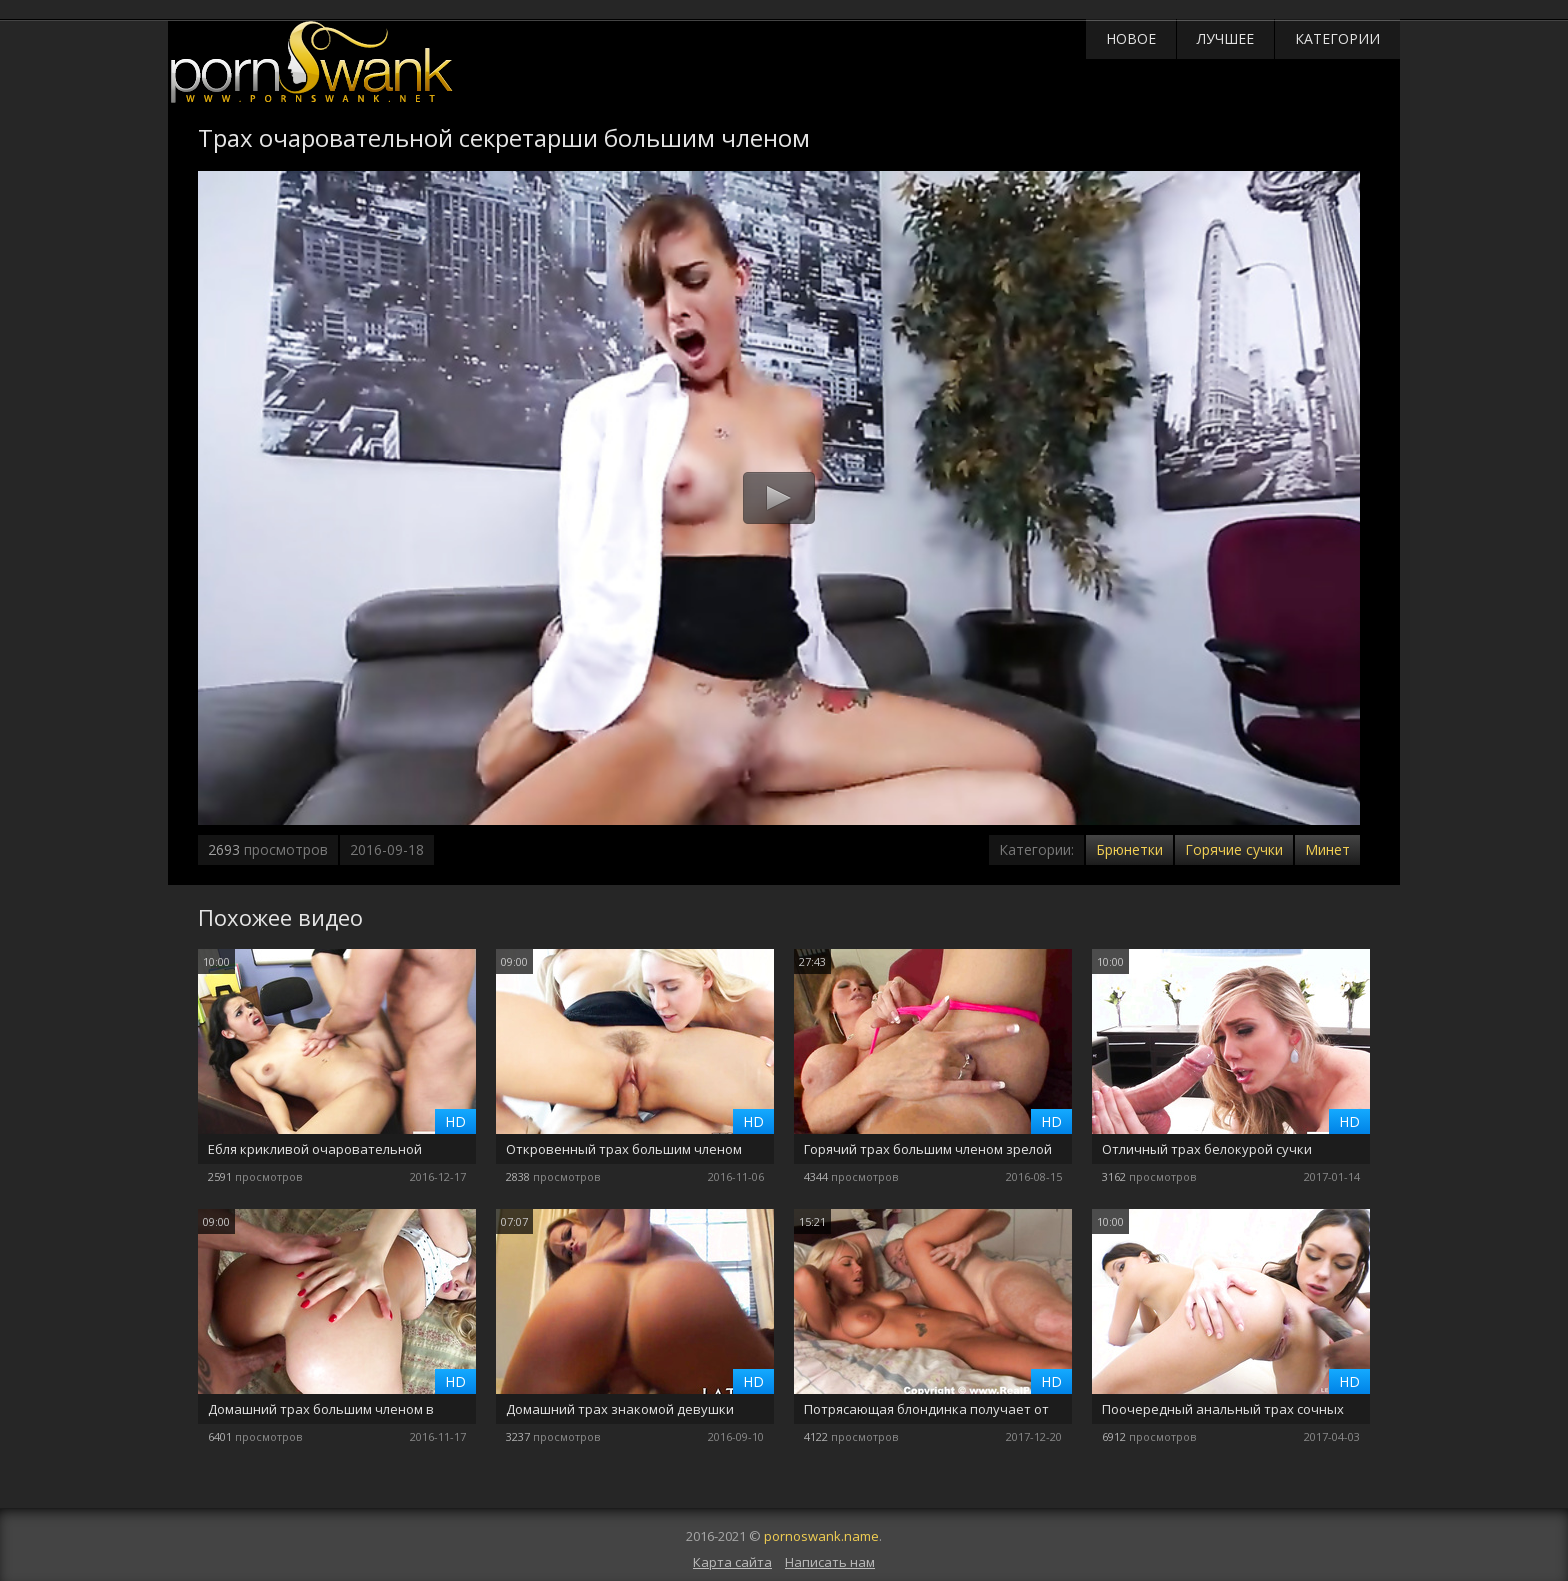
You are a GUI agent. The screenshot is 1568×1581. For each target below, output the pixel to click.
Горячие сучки (1234, 849)
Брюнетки (1129, 849)
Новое (1131, 38)
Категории (1337, 38)
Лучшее (1225, 38)
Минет (1327, 849)
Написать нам (830, 1562)
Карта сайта (732, 1562)
